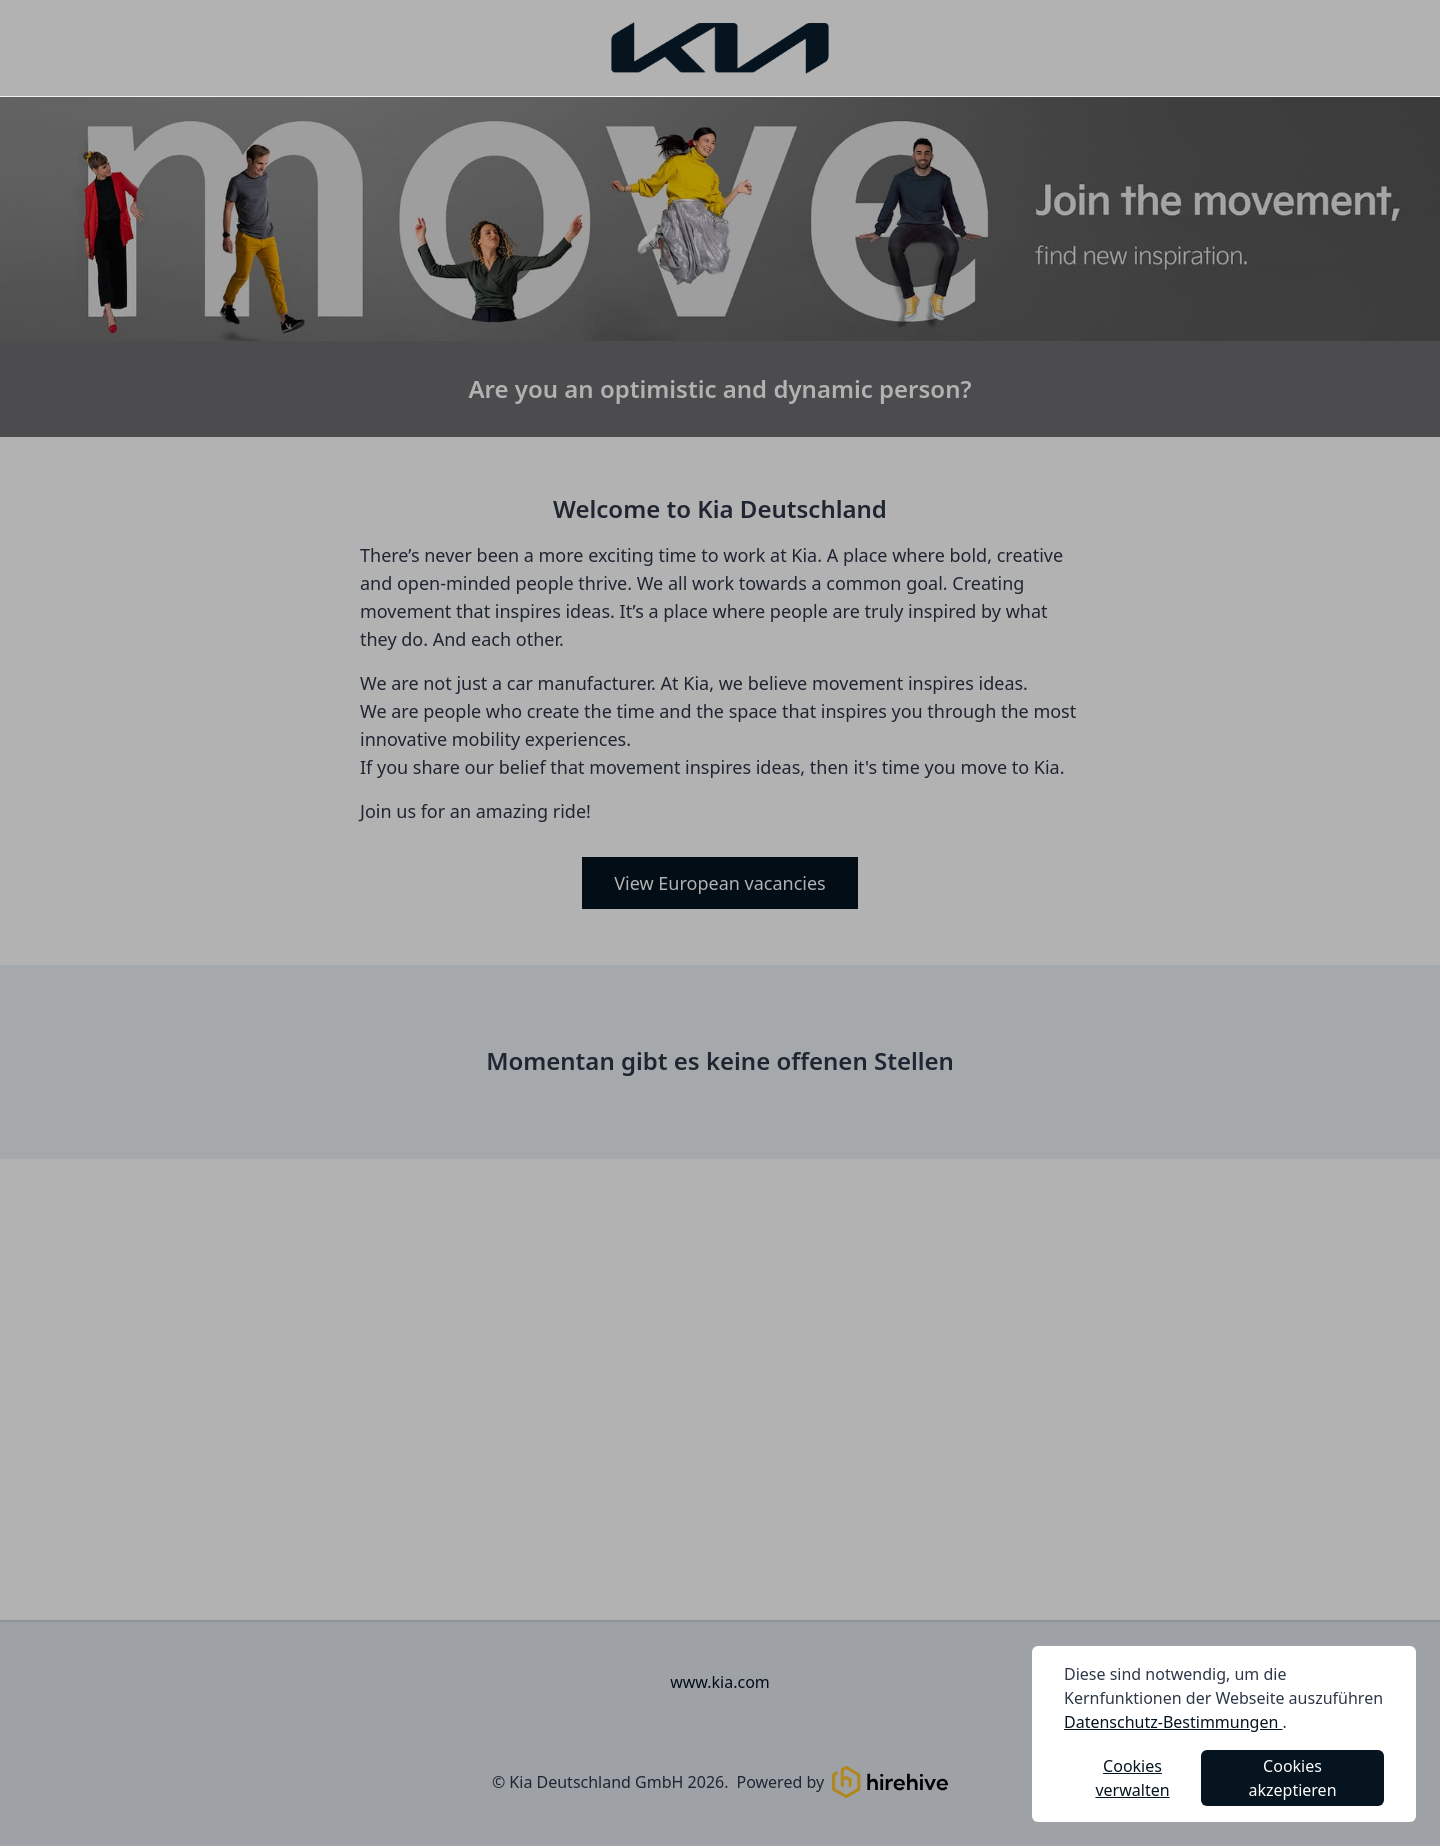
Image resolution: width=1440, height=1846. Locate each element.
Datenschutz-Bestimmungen (1173, 1722)
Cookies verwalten (1132, 1778)
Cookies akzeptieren (1293, 1778)
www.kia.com (720, 1682)
